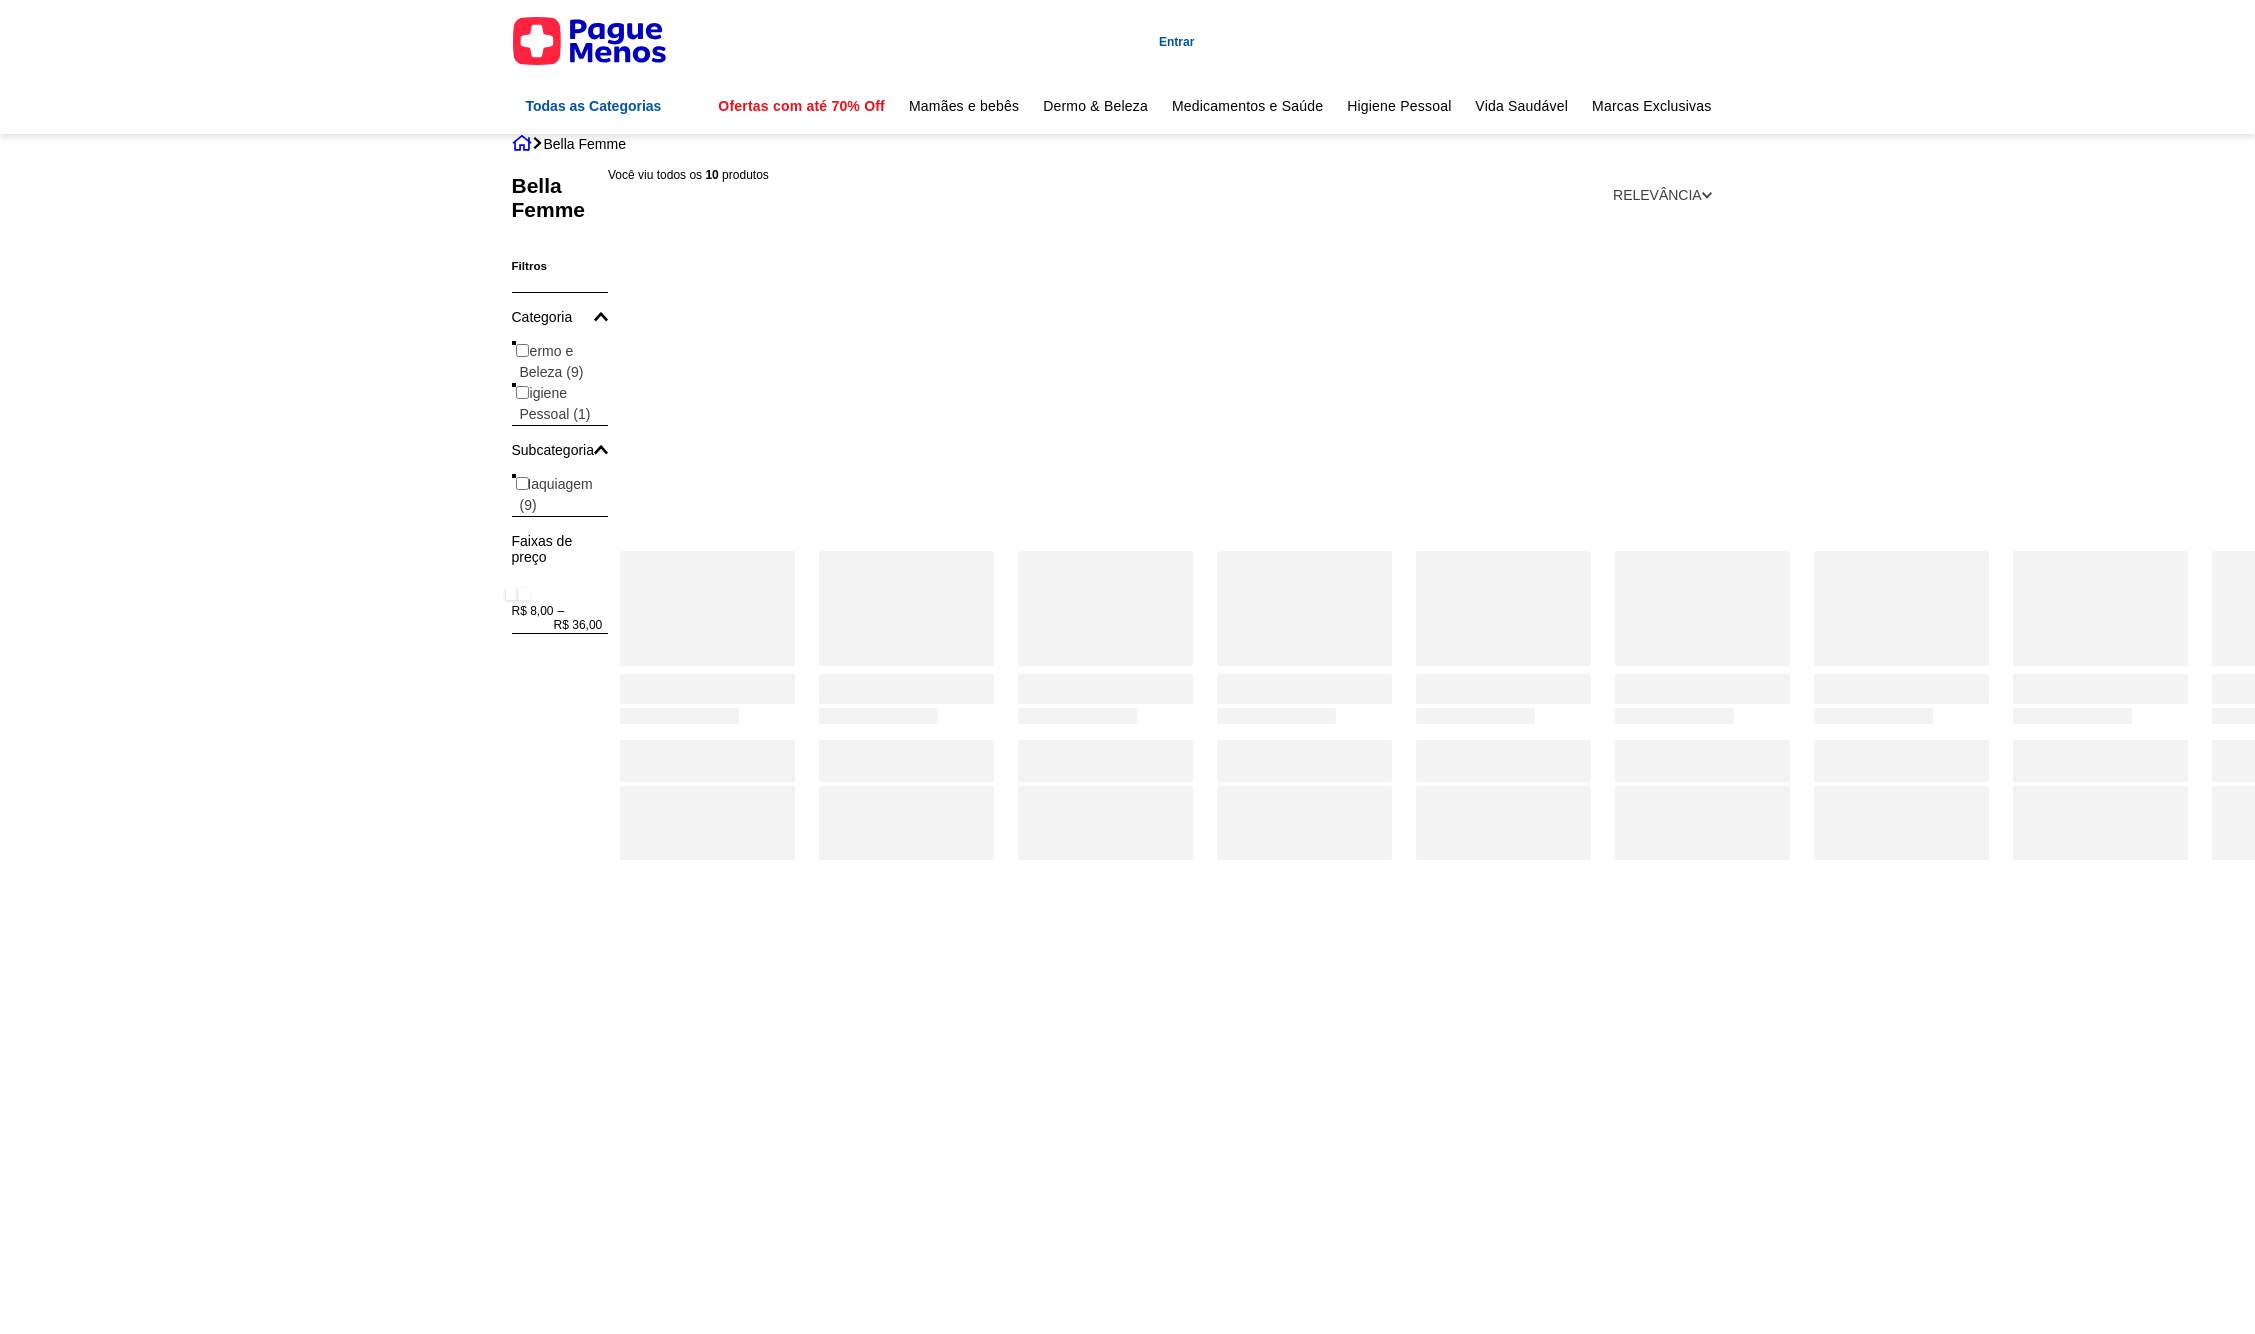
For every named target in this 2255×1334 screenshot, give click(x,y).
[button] (560, 317)
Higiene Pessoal (1399, 106)
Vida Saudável (1521, 106)
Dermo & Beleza (1095, 106)
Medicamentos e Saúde (1247, 106)
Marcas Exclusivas (1652, 106)
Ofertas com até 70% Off (801, 106)
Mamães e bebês (964, 106)
